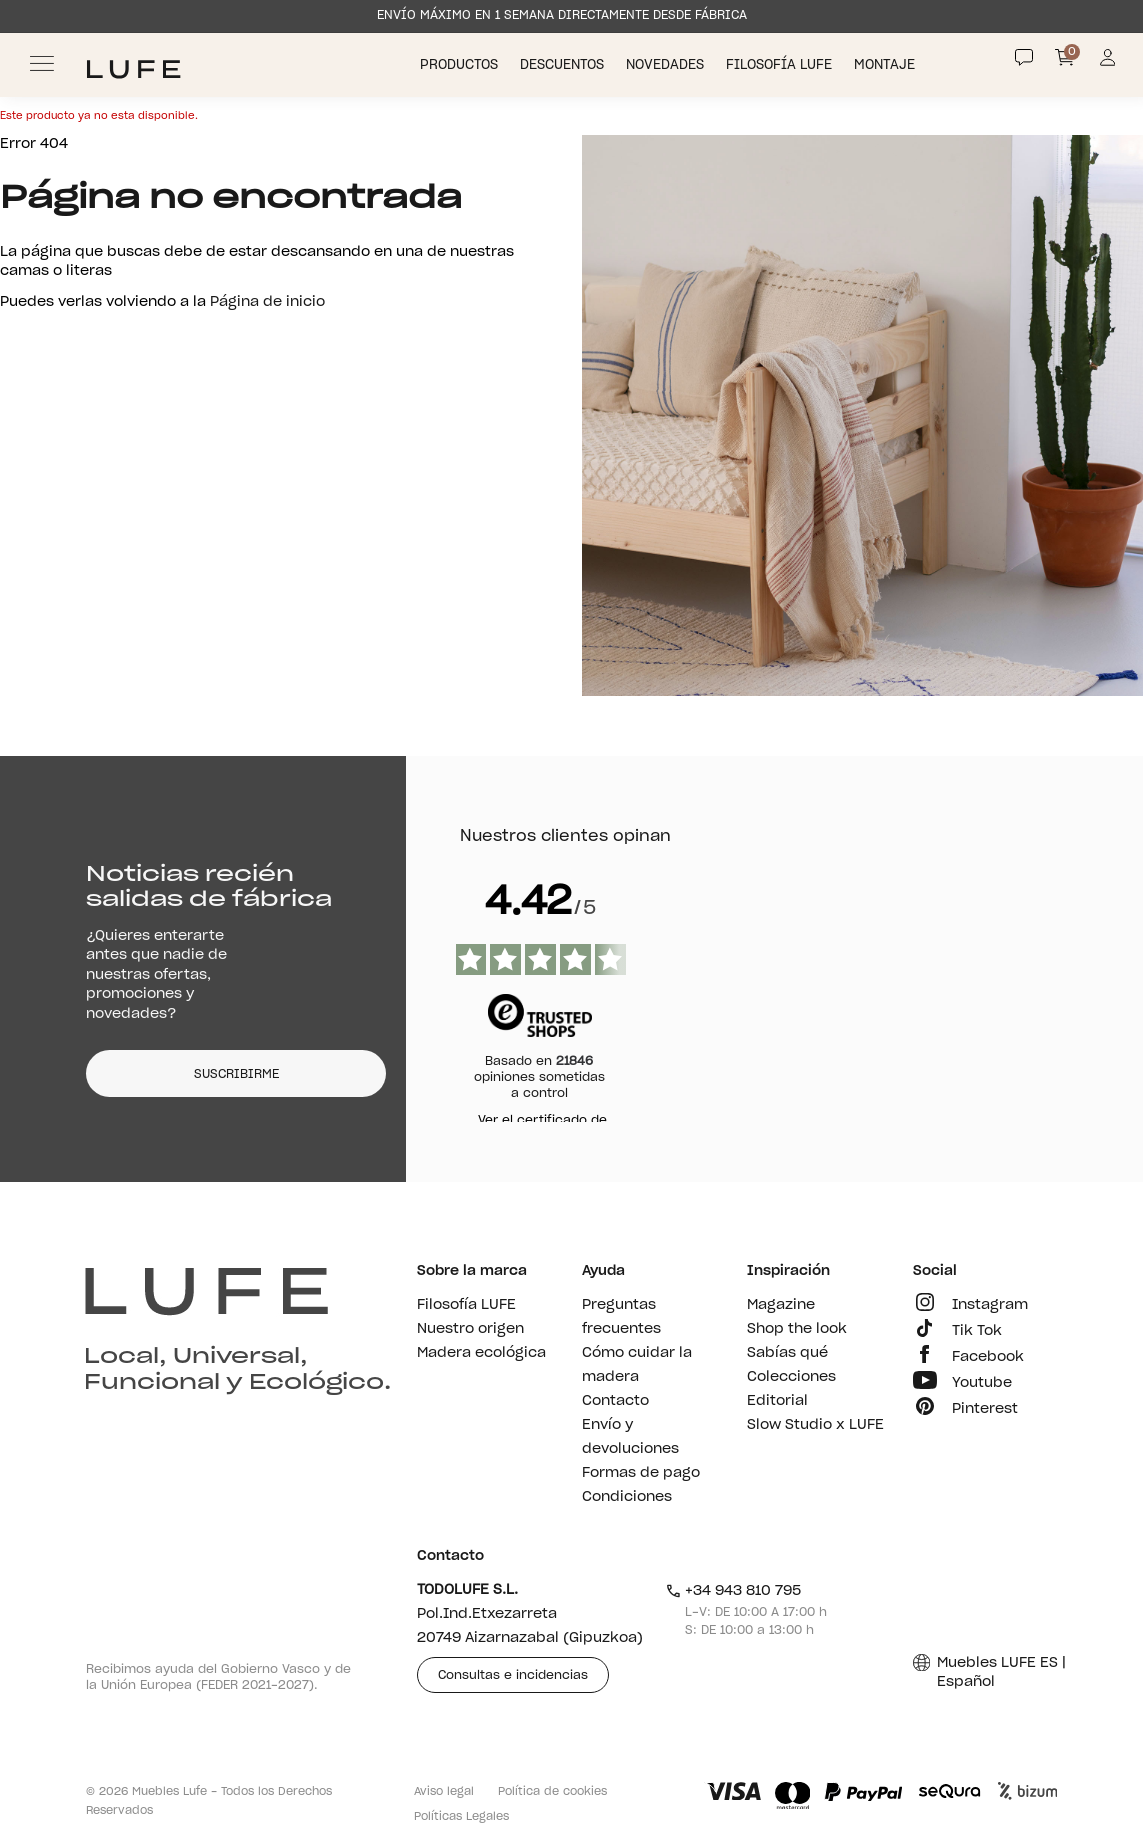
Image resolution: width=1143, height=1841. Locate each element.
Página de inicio (267, 302)
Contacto (615, 1401)
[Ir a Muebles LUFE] (133, 69)
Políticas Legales (461, 1816)
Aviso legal (444, 1791)
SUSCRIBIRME (236, 1074)
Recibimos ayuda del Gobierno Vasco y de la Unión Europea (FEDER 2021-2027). (218, 1677)
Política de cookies (552, 1791)
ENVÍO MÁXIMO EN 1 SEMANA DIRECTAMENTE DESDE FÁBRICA (562, 15)
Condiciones (627, 1497)
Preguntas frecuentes (621, 1317)
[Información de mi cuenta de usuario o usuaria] (1107, 63)
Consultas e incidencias (513, 1675)
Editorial (777, 1401)
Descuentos (564, 65)
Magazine (781, 1305)
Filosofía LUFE (781, 65)
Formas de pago (641, 1473)
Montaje (886, 65)
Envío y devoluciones (630, 1437)
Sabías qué (787, 1353)
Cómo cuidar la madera (637, 1365)
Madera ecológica (481, 1353)
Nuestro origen (470, 1329)
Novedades (667, 65)
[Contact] (1024, 58)
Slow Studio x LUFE (815, 1425)
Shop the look (797, 1329)
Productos (461, 65)
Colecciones (791, 1377)
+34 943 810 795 (733, 1591)
